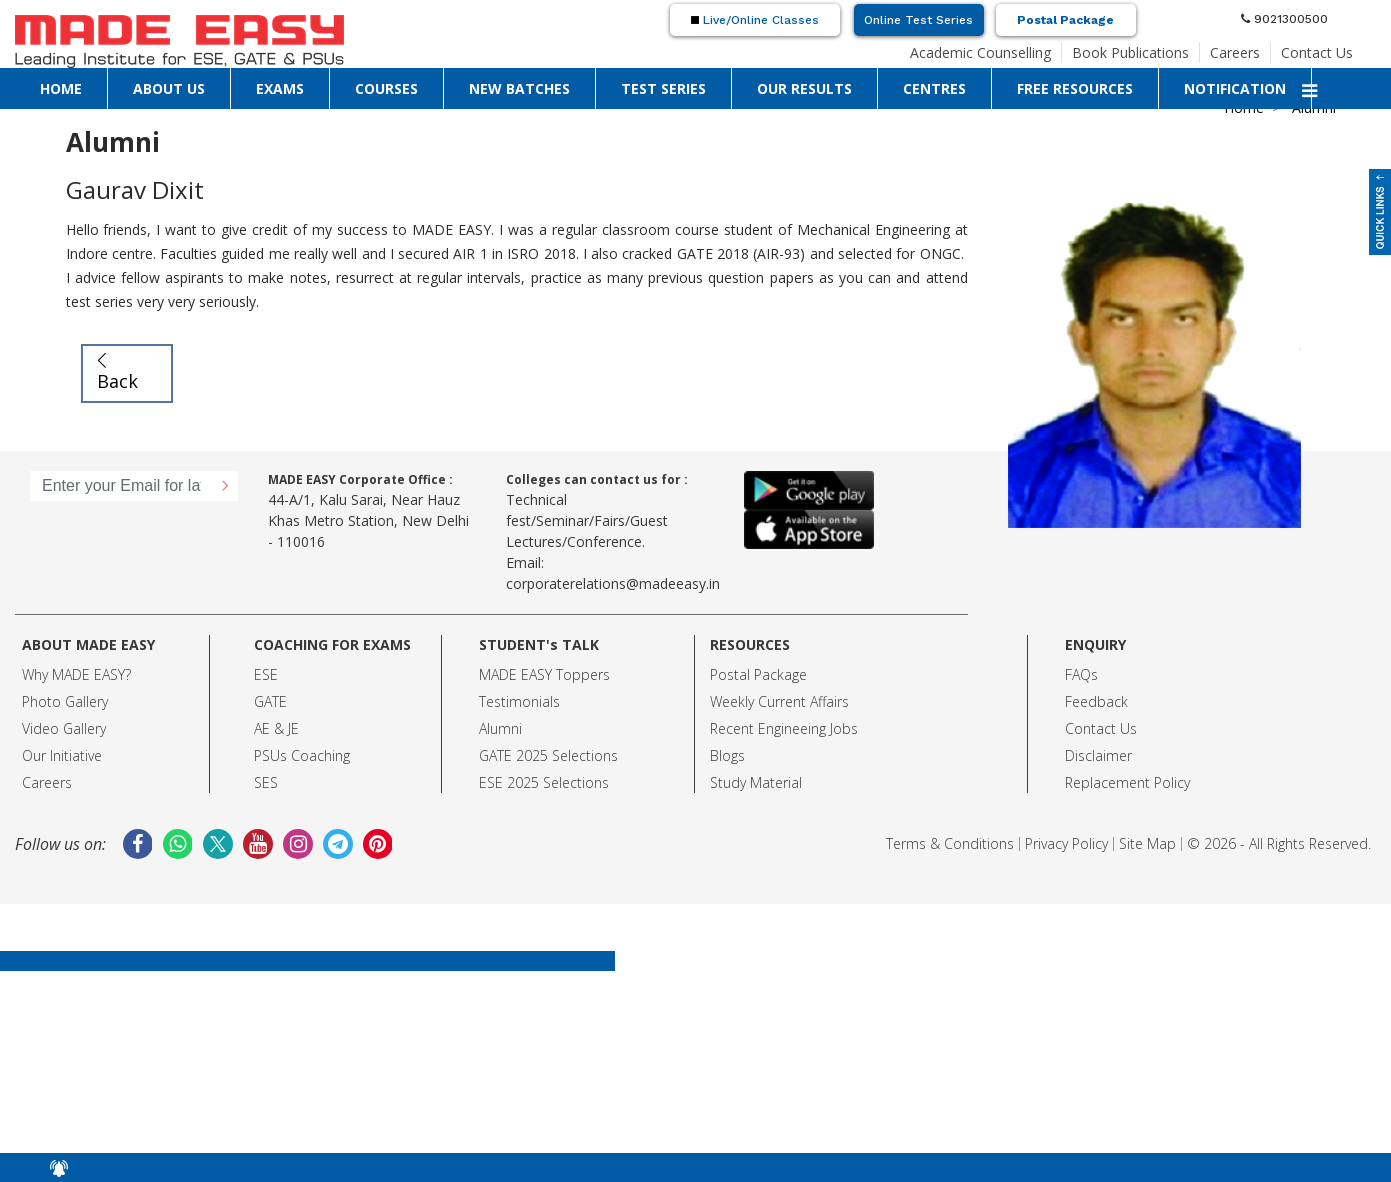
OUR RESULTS (804, 88)
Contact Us (1317, 52)
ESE (266, 674)
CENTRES (934, 88)
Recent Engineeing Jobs (784, 728)
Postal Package (1065, 20)
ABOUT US (169, 88)
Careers (1235, 52)
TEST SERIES (663, 88)
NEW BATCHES (519, 88)
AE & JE (276, 728)
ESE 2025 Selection (540, 782)
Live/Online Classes (755, 20)
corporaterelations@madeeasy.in (613, 583)
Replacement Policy (1127, 782)
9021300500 (1284, 19)
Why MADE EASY (73, 674)
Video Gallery (64, 728)
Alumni (500, 728)
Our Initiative (62, 755)
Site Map (1147, 843)
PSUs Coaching (302, 755)
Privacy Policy (1066, 843)
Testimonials (519, 701)
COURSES (386, 88)
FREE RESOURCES (1075, 88)
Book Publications (1130, 52)
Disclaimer (1098, 755)
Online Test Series (918, 20)
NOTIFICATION (1235, 88)
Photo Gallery (65, 701)
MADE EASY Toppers (544, 674)
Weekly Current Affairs (779, 701)
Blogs (727, 755)
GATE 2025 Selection (545, 755)
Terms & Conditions (950, 843)
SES (266, 782)
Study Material (756, 782)
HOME (61, 88)
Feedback (1096, 701)
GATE (270, 701)
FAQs (1081, 674)
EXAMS (280, 88)
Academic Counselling (980, 52)
